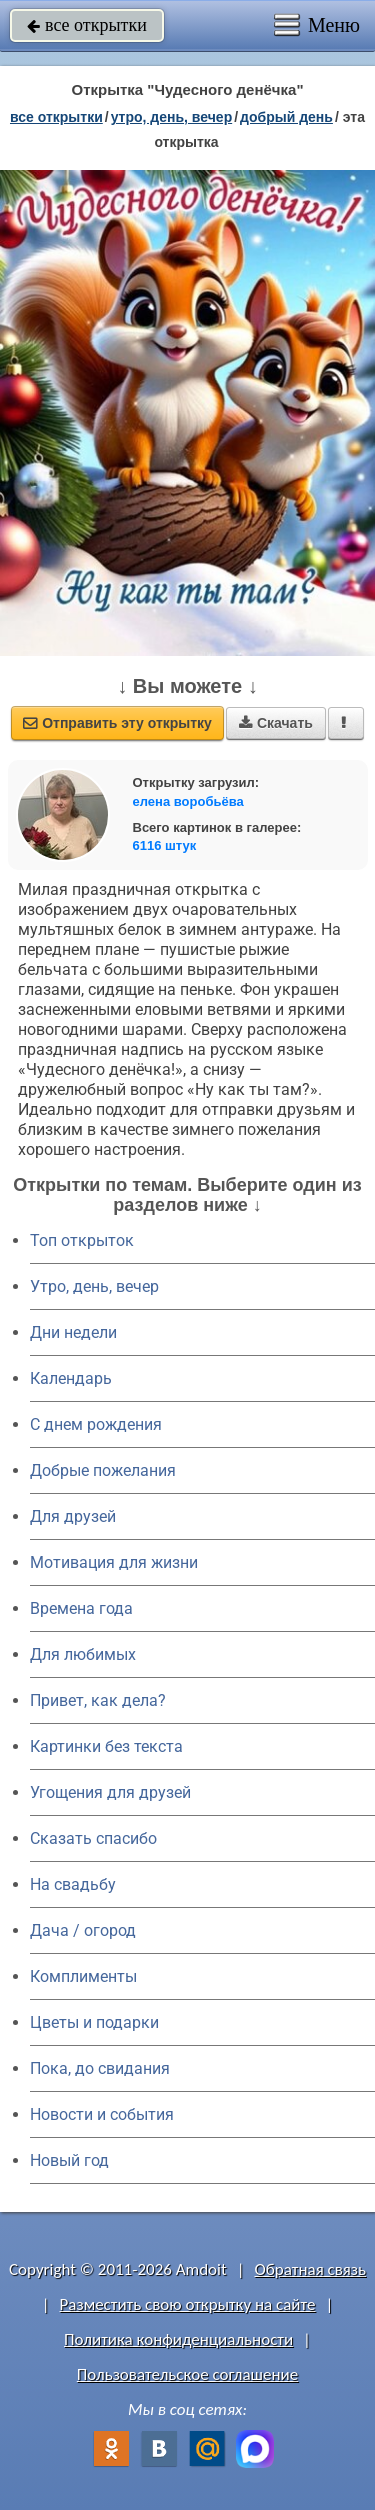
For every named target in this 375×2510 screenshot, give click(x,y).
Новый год (69, 2160)
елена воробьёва (188, 801)
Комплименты (83, 1976)
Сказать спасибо (93, 1838)
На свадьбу (73, 1884)
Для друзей (73, 1516)
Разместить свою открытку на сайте (188, 2304)
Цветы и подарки (94, 2022)
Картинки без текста (106, 1746)
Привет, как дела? (98, 1700)
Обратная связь (310, 2269)
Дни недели (73, 1332)
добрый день (286, 117)
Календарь (71, 1378)
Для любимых (83, 1654)
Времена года (81, 1608)
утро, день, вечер (172, 117)
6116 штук (165, 845)
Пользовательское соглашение (187, 2374)
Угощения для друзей (110, 1792)
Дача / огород (83, 1930)
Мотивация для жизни (114, 1562)
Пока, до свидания (100, 2068)
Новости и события (102, 2114)
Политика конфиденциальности (178, 2339)
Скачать (276, 723)
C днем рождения (96, 1424)
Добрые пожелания (103, 1470)
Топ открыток (82, 1240)
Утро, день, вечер (94, 1286)
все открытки (87, 25)
